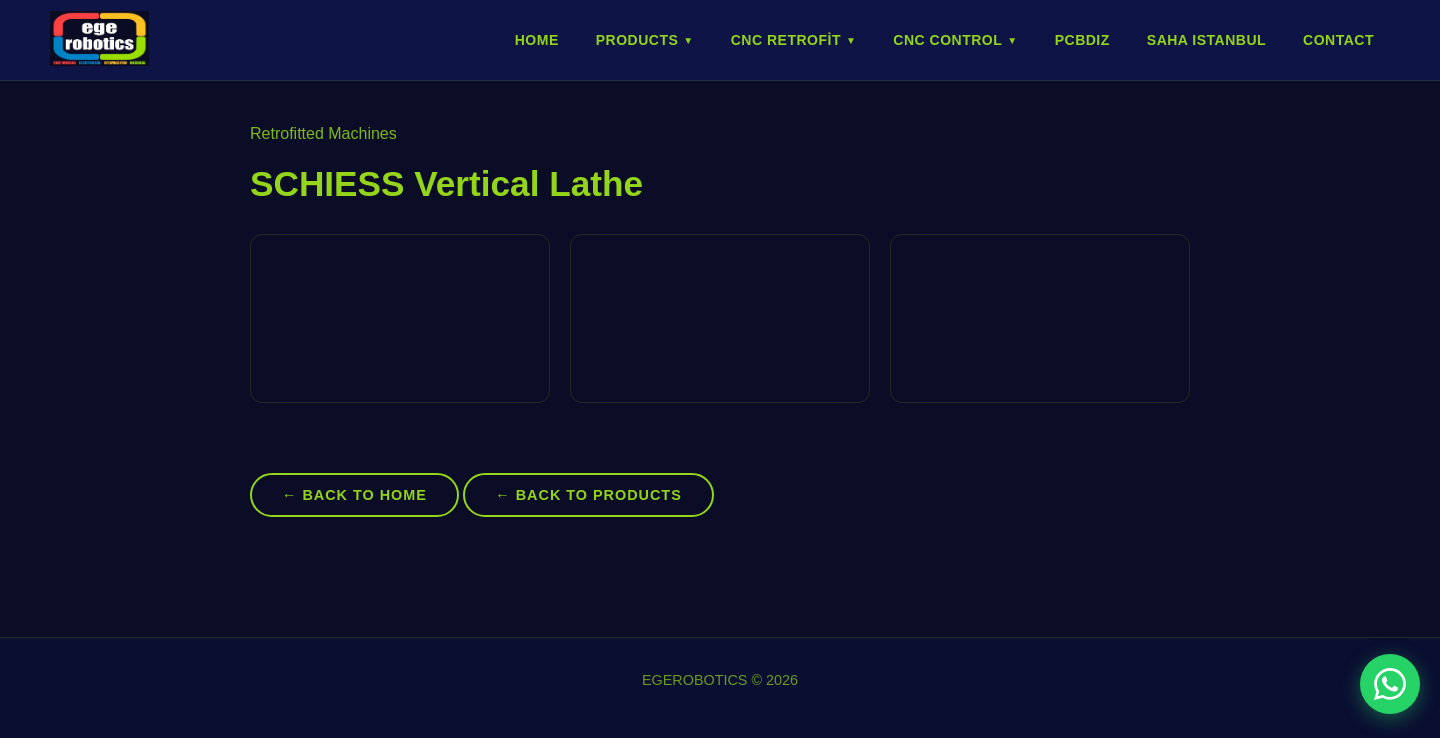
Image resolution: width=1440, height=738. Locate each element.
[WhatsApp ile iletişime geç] (1390, 684)
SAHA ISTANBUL (1206, 40)
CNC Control (955, 40)
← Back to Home (354, 495)
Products (645, 40)
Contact (1338, 40)
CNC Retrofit (794, 40)
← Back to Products (588, 495)
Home (537, 40)
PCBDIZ (1082, 40)
